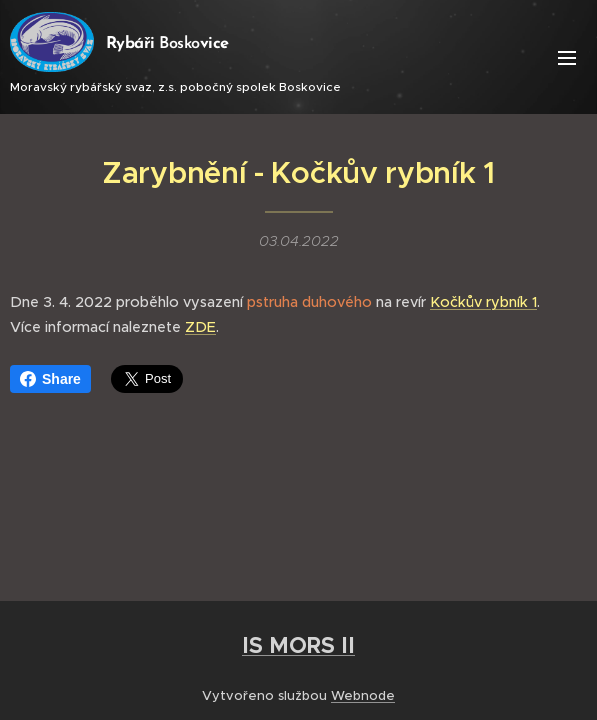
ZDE (200, 327)
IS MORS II (298, 645)
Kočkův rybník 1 (483, 302)
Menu (567, 58)
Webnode (363, 695)
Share (50, 379)
